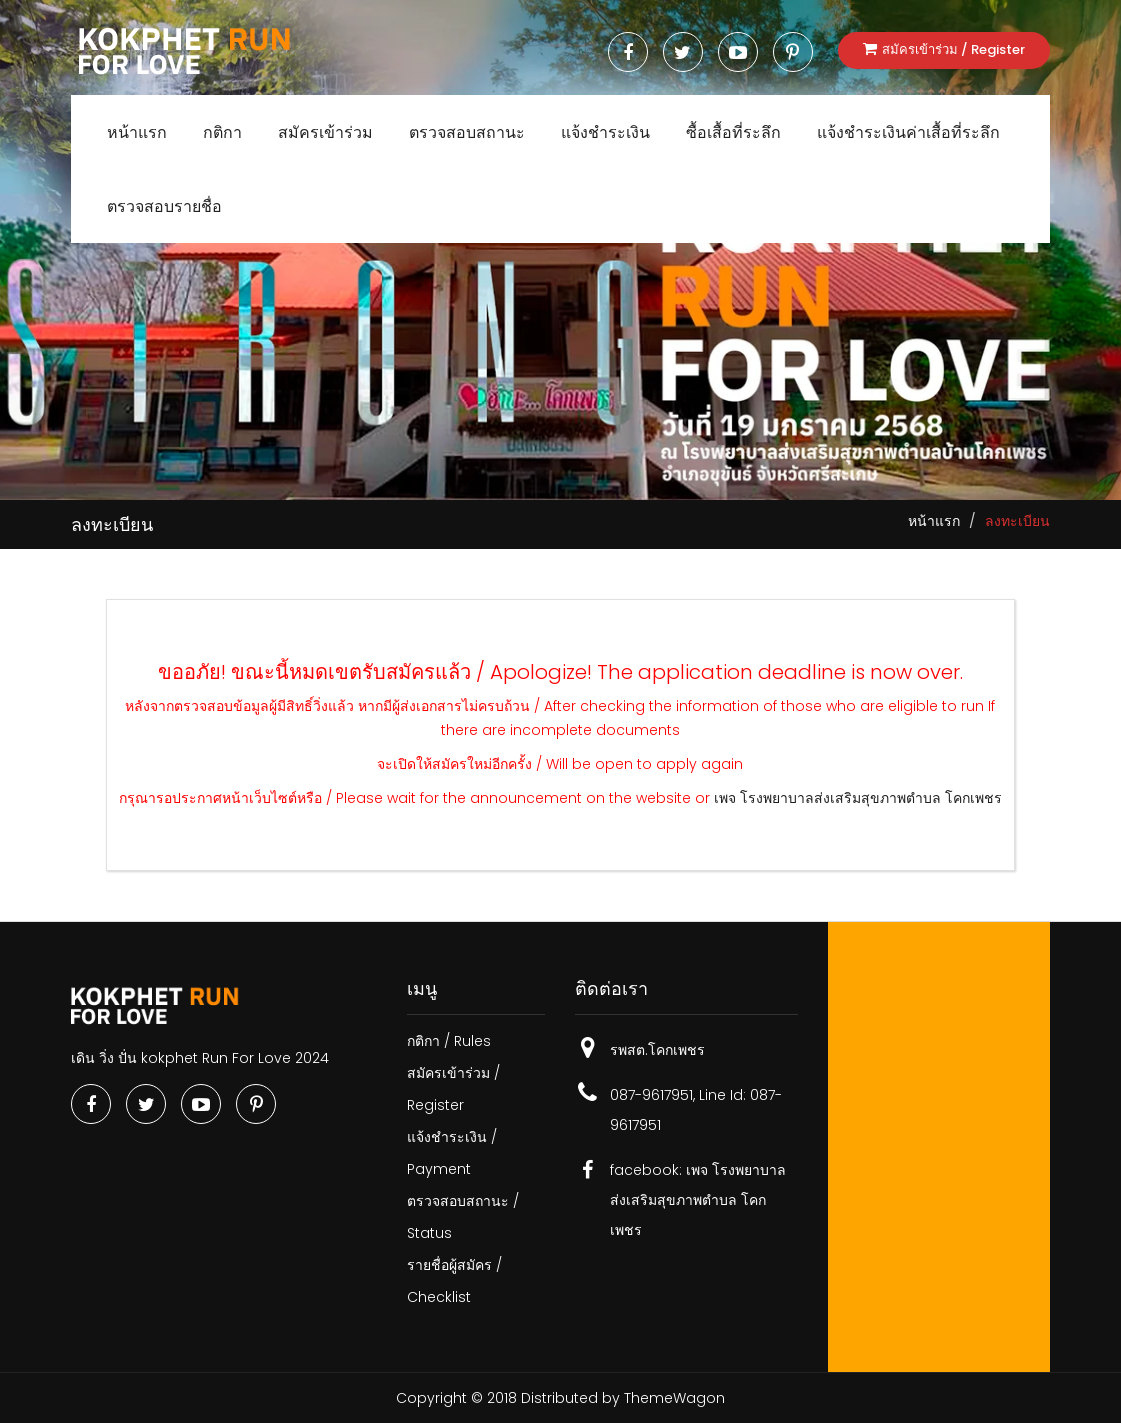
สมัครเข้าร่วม (325, 132)
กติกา (222, 132)
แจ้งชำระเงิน (605, 132)
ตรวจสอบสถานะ (467, 132)
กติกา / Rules (449, 1041)
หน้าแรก (137, 132)
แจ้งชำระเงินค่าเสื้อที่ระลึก (908, 132)
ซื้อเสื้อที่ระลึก (733, 132)
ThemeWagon (674, 1398)
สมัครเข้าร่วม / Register (944, 49)
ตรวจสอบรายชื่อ (164, 206)
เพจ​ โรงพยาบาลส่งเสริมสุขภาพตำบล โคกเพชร (858, 798)
